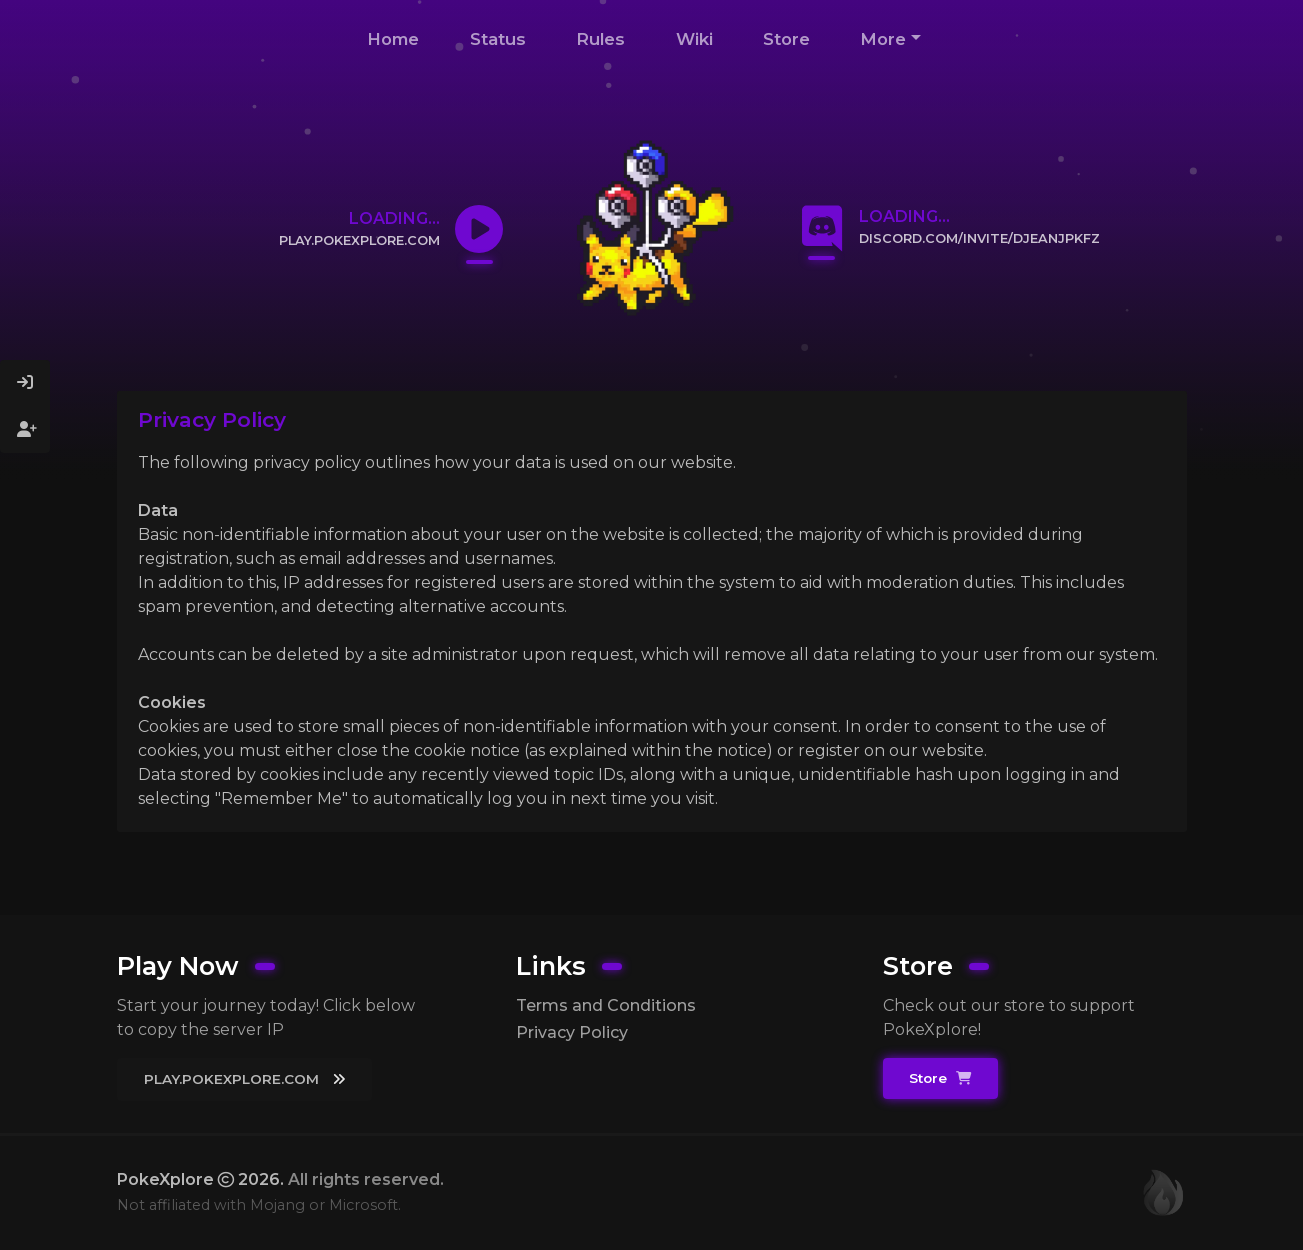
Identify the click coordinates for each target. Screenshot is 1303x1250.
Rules (600, 39)
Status (498, 39)
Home (393, 39)
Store (786, 39)
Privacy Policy (572, 1032)
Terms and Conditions (606, 1005)
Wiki (694, 39)
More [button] (883, 39)
